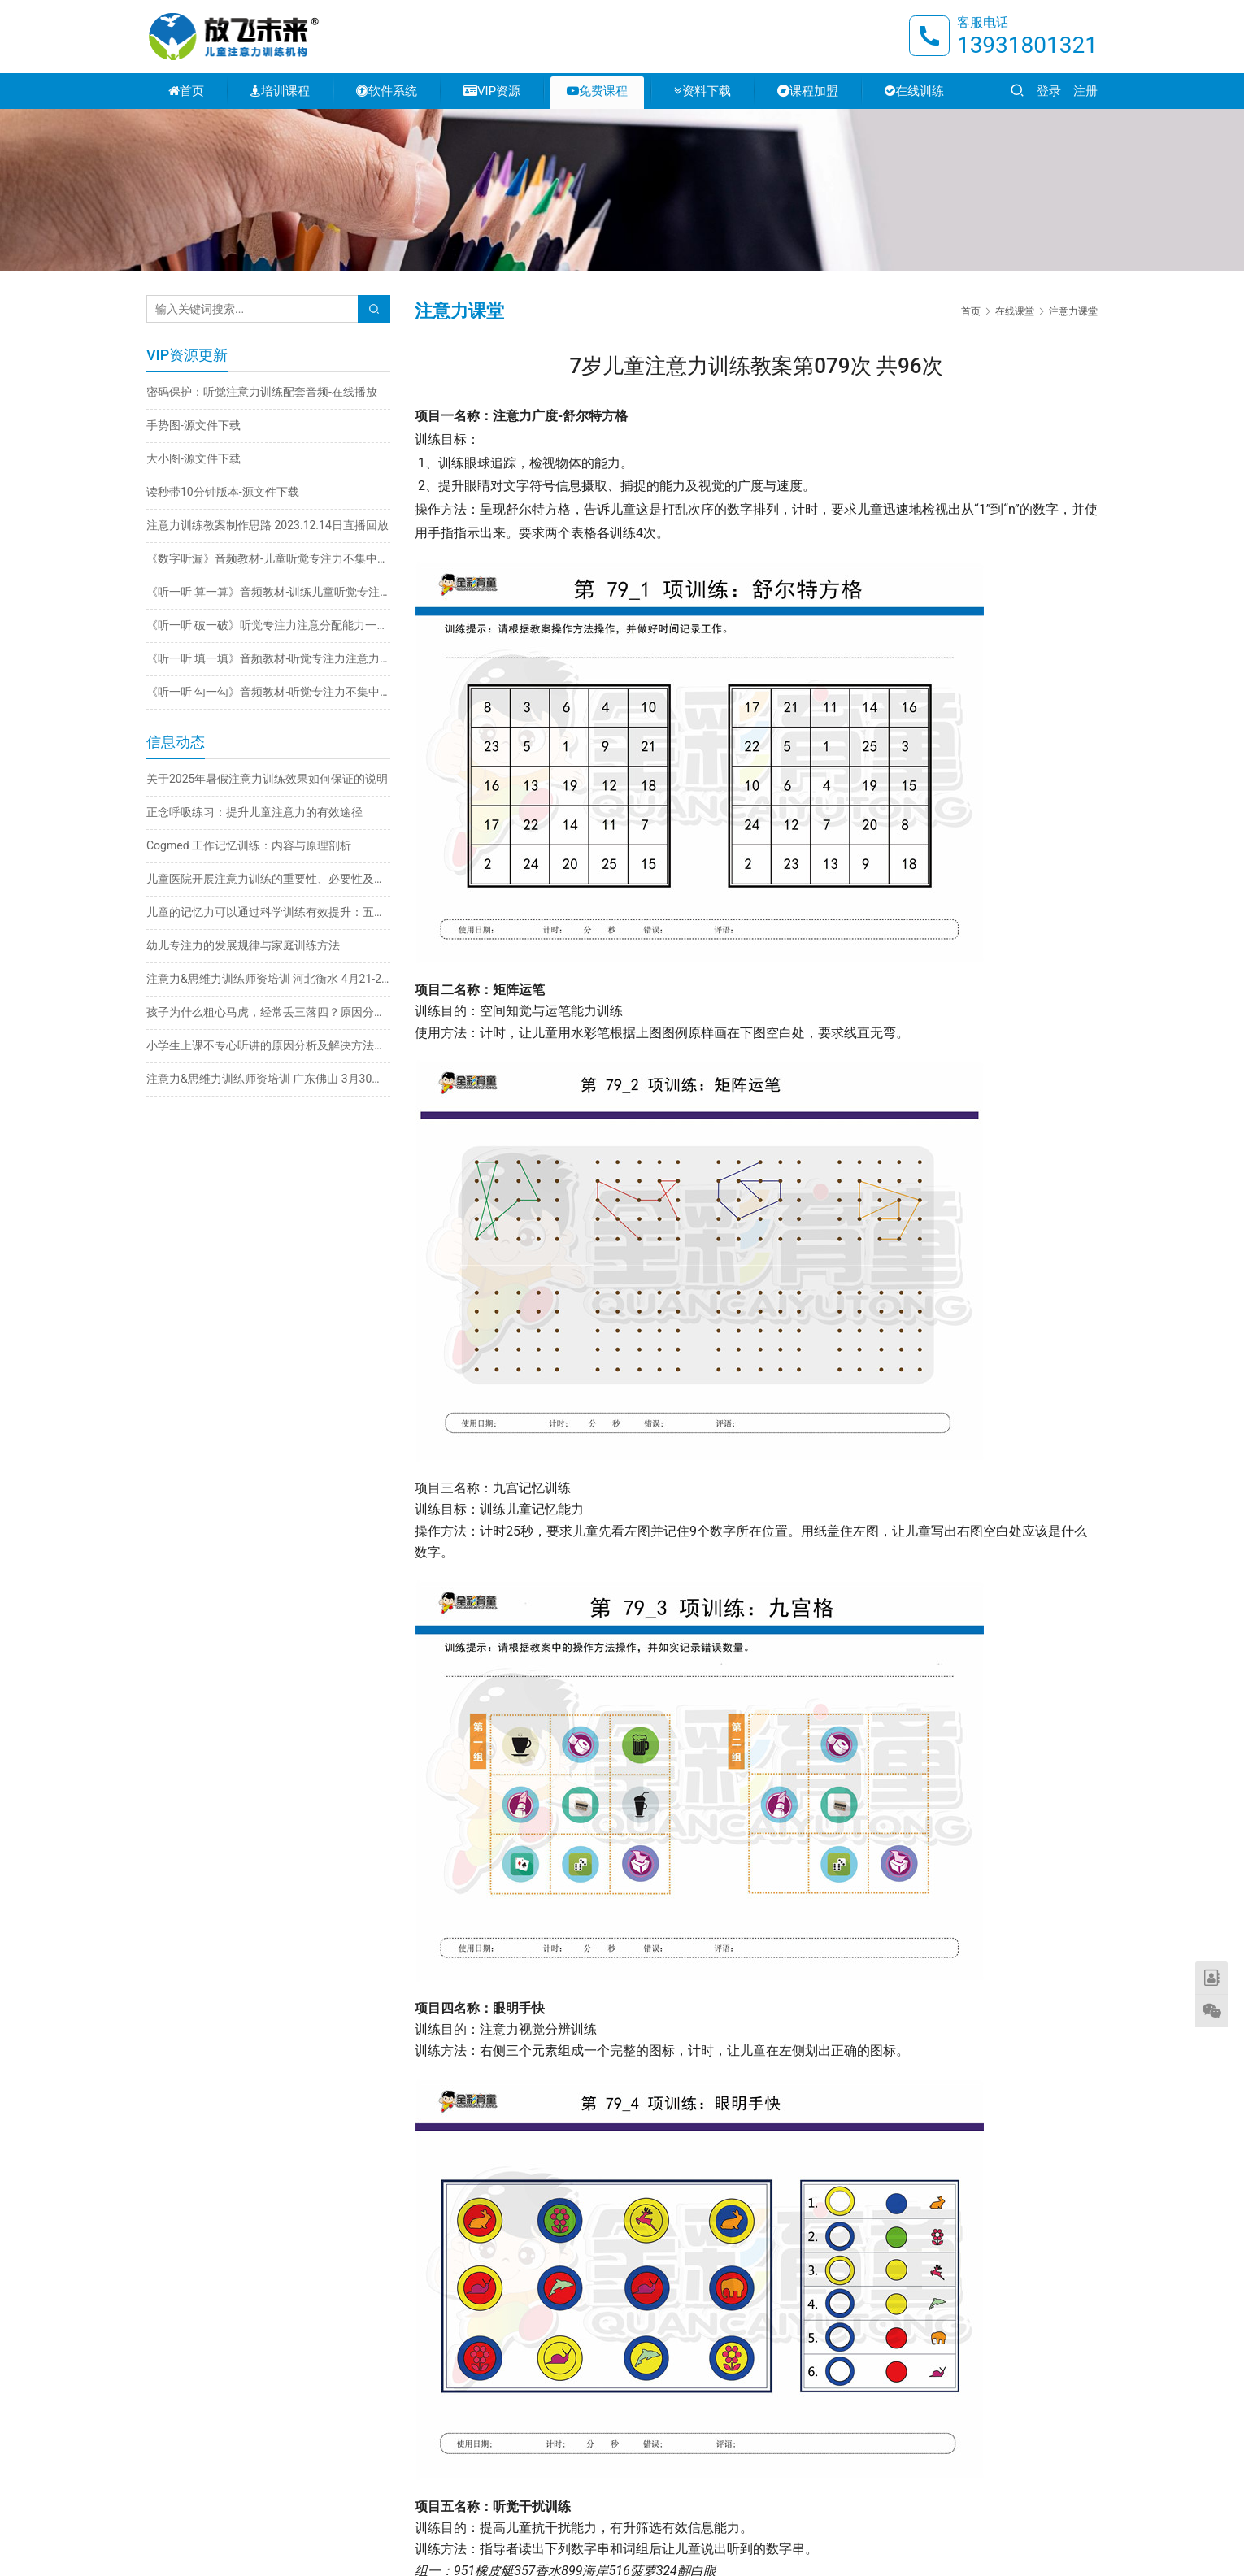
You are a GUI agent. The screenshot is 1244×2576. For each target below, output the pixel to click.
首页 (186, 91)
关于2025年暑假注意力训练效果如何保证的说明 (267, 778)
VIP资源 (491, 91)
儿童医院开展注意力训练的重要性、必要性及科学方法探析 (268, 878)
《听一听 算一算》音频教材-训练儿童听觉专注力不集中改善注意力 (268, 591)
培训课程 (280, 91)
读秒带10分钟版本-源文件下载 (222, 491)
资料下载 (702, 91)
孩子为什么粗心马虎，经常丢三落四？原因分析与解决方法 (268, 1012)
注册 (1085, 91)
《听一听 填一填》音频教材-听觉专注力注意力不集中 (268, 658)
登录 (1049, 91)
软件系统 (386, 91)
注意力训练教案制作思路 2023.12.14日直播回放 (267, 525)
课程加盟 (807, 91)
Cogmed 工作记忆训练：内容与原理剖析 (248, 845)
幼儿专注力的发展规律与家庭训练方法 (243, 945)
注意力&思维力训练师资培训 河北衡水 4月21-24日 (268, 978)
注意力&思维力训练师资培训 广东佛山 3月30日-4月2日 (268, 1078)
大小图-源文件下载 (193, 458)
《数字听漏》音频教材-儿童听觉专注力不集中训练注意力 (268, 558)
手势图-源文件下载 (193, 425)
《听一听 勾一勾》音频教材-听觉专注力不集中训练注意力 (268, 691)
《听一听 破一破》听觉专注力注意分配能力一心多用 (268, 625)
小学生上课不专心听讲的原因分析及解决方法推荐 (268, 1045)
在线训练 (914, 91)
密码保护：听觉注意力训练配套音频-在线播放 (261, 391)
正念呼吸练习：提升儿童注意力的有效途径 (254, 812)
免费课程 (597, 91)
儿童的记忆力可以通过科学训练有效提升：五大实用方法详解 (268, 912)
